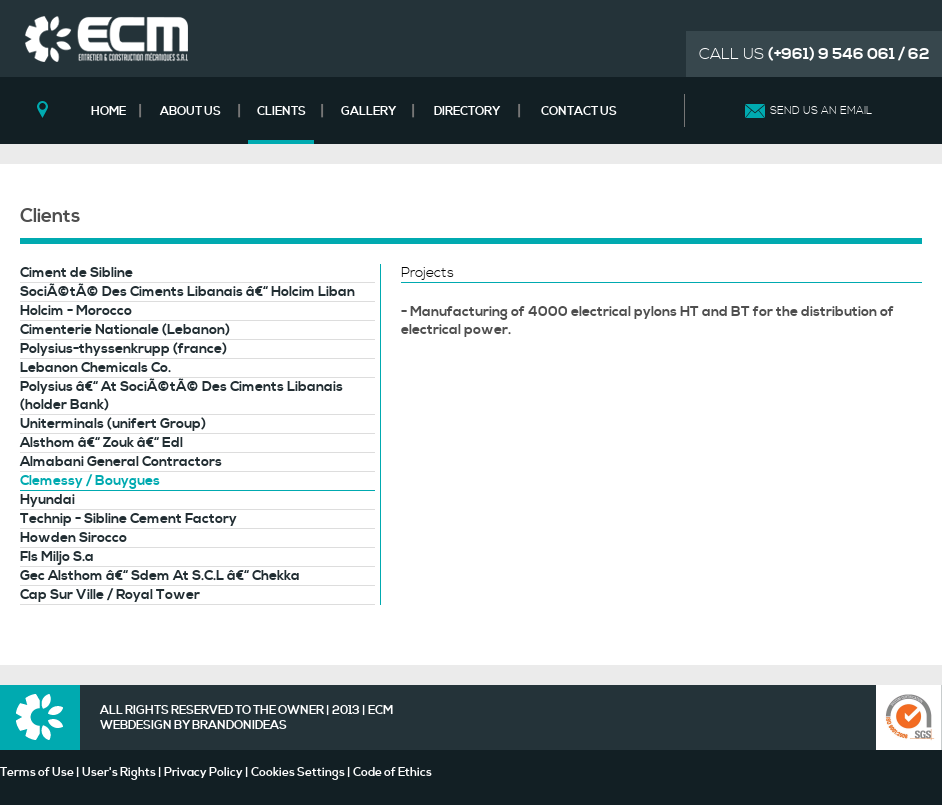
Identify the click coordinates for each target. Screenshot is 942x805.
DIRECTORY (467, 111)
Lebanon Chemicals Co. (95, 368)
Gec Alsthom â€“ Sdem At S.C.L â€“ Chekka (160, 576)
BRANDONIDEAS (239, 725)
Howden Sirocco (73, 538)
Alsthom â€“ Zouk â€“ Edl (101, 443)
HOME (108, 111)
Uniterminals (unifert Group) (113, 424)
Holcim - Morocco (76, 311)
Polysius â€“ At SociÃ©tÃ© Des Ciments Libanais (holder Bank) (181, 396)
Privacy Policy (203, 772)
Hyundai (47, 500)
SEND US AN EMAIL (821, 111)
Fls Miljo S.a (57, 557)
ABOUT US (190, 111)
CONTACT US (579, 111)
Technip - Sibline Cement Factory (128, 519)
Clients (50, 216)
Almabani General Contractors (121, 462)
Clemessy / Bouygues (90, 481)
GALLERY (368, 111)
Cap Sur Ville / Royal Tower (110, 595)
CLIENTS (281, 111)
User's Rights (119, 772)
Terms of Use (37, 772)
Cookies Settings (298, 772)
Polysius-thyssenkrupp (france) (123, 349)
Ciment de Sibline (76, 273)
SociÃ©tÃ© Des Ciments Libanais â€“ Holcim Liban (187, 292)
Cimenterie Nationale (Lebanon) (125, 330)
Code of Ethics (392, 772)
